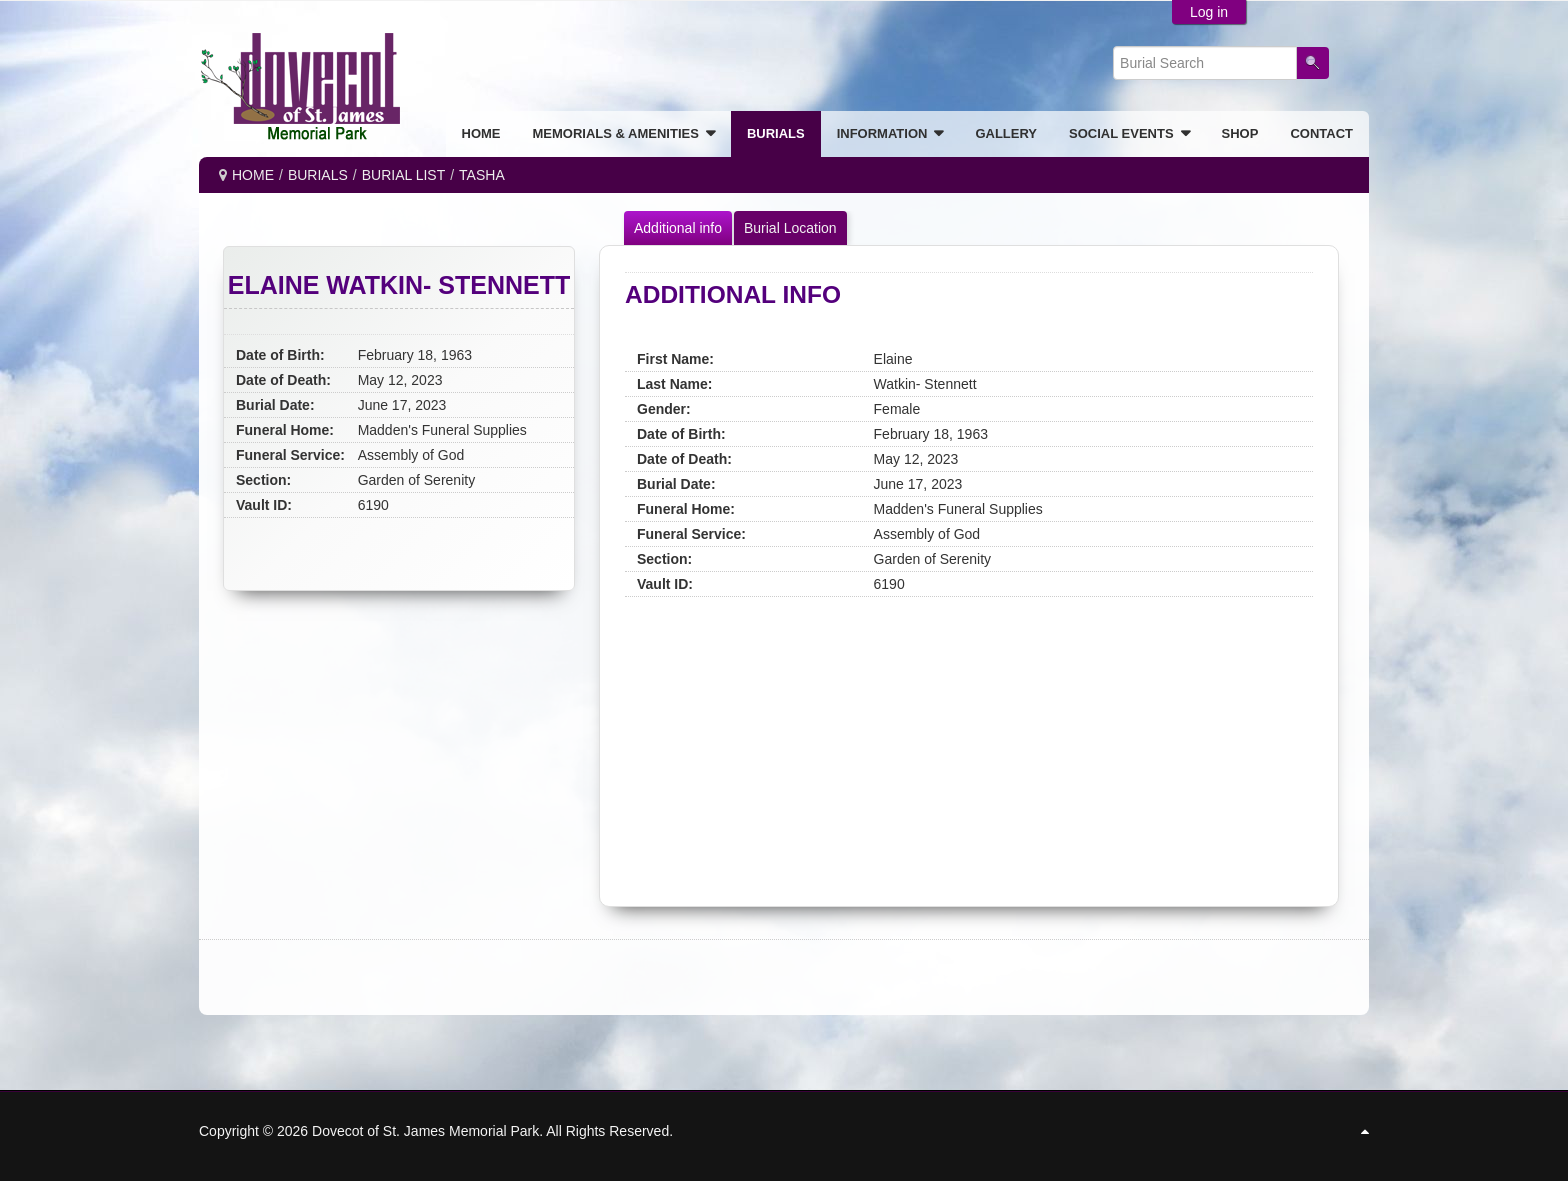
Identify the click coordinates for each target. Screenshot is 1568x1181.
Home (253, 175)
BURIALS (318, 175)
